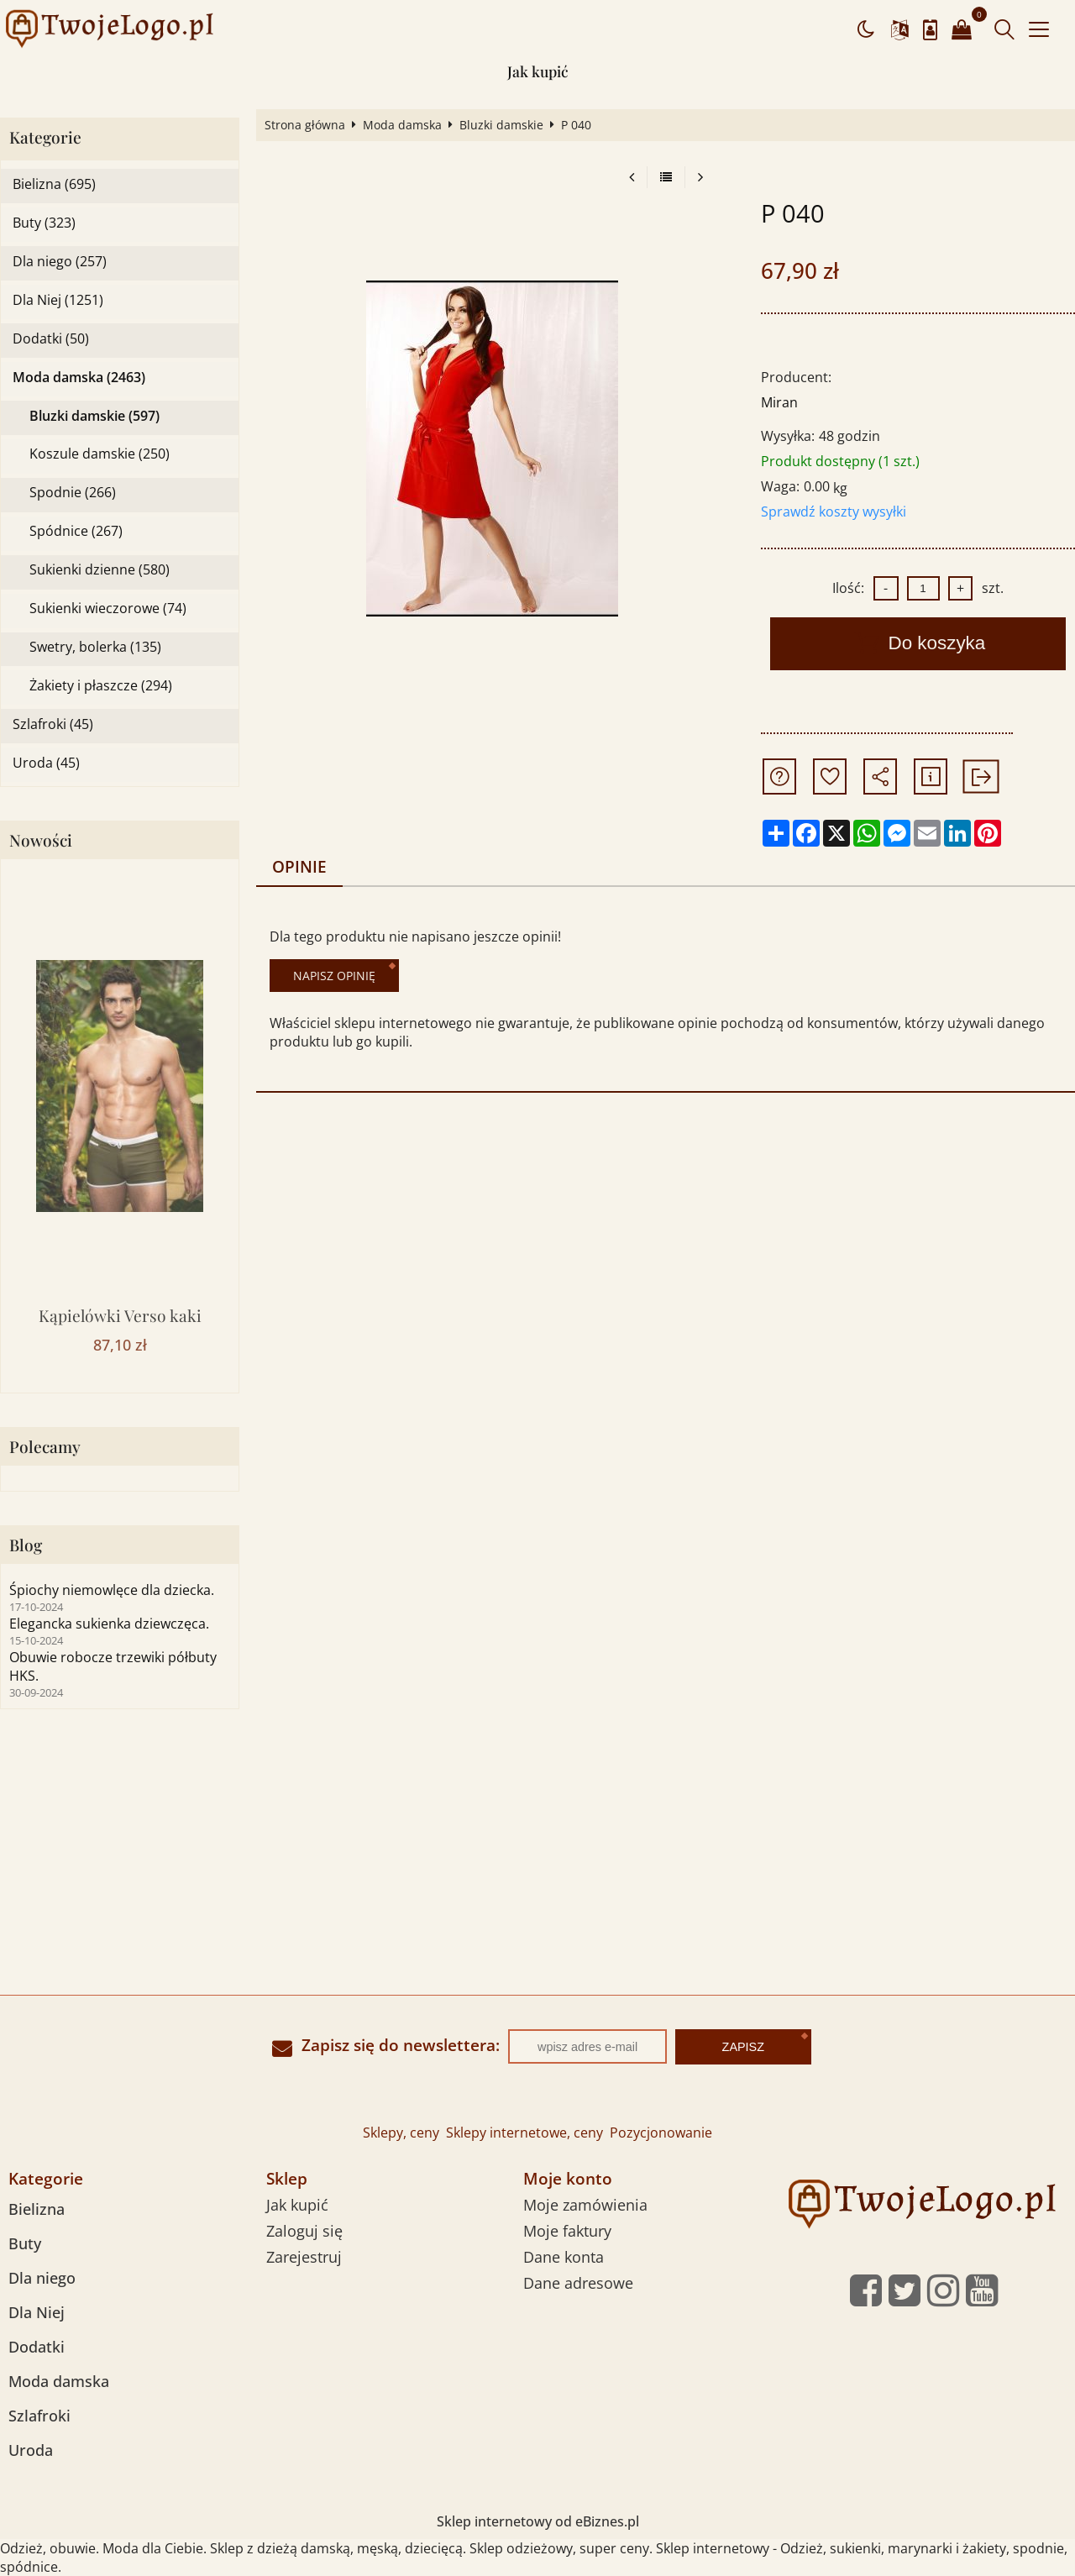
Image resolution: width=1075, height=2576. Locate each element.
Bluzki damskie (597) (94, 416)
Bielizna (36, 2209)
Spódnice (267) (76, 531)
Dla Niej (36, 2312)
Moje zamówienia (585, 2205)
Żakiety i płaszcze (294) (100, 686)
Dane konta (563, 2257)
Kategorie (45, 137)
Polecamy (45, 1446)
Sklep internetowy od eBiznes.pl (538, 2521)
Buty (24, 2243)
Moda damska (402, 125)
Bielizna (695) (54, 184)
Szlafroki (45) (53, 724)
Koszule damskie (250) (99, 454)
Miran (779, 402)
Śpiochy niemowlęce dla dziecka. (111, 1590)
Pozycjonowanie (661, 2132)
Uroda (30, 2450)
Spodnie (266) (72, 493)
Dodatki (36, 2347)
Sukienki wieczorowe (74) (107, 608)
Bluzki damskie (501, 125)
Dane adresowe (578, 2283)
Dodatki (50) (51, 339)
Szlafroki (39, 2415)
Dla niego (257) (60, 262)
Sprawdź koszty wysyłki (833, 511)
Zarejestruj (304, 2257)
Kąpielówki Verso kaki (120, 1315)
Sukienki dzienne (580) (99, 570)
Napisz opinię (334, 976)
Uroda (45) (46, 763)
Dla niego (42, 2278)
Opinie (299, 866)
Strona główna (305, 125)
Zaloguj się (304, 2231)
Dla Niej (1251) (58, 300)
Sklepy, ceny (401, 2132)
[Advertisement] (537, 1868)
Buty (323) (44, 223)
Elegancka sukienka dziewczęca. (109, 1623)
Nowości (40, 840)
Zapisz (743, 2047)
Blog (25, 1545)
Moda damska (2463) (79, 378)
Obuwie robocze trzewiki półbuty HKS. (113, 1666)
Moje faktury (567, 2231)
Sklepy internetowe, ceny (524, 2132)
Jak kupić (538, 71)
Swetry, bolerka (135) (95, 647)
